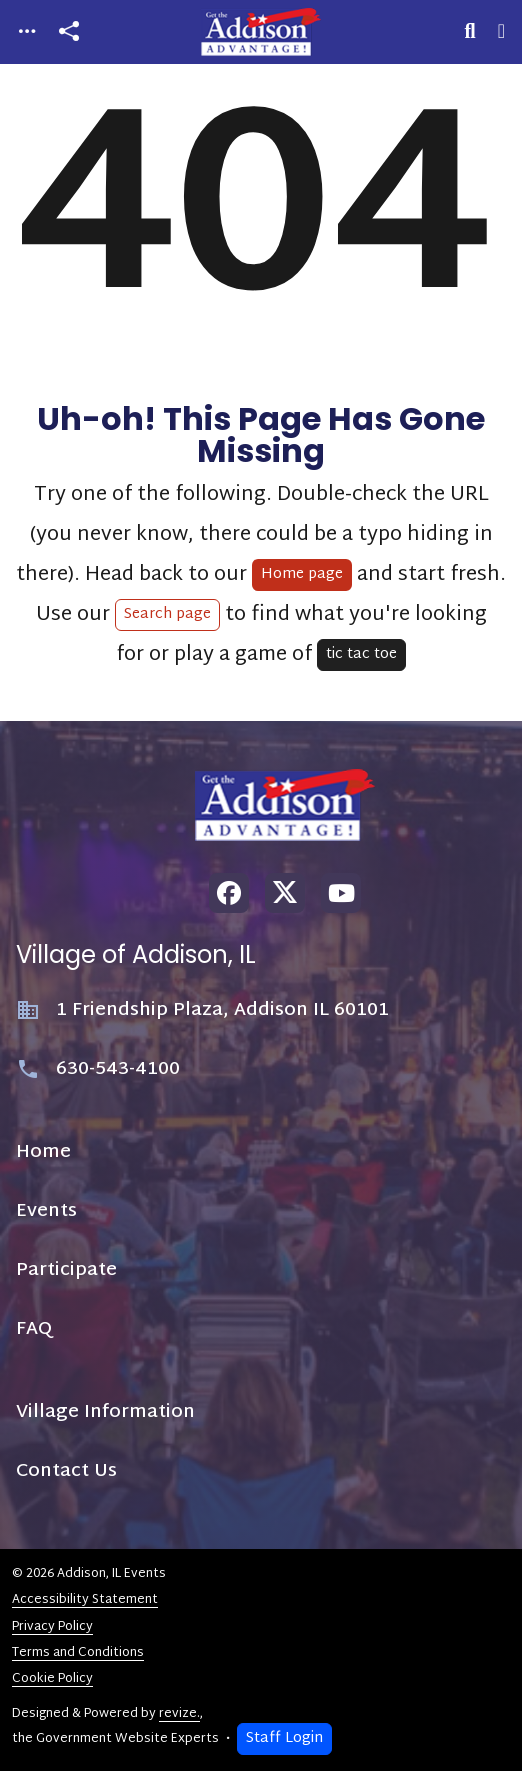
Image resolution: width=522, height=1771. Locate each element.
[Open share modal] (69, 32)
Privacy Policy (52, 1627)
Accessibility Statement (85, 1600)
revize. (179, 1714)
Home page (302, 574)
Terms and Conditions (78, 1653)
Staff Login (284, 1738)
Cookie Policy (52, 1679)
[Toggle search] (470, 32)
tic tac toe (361, 654)
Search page (167, 614)
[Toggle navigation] (27, 32)
